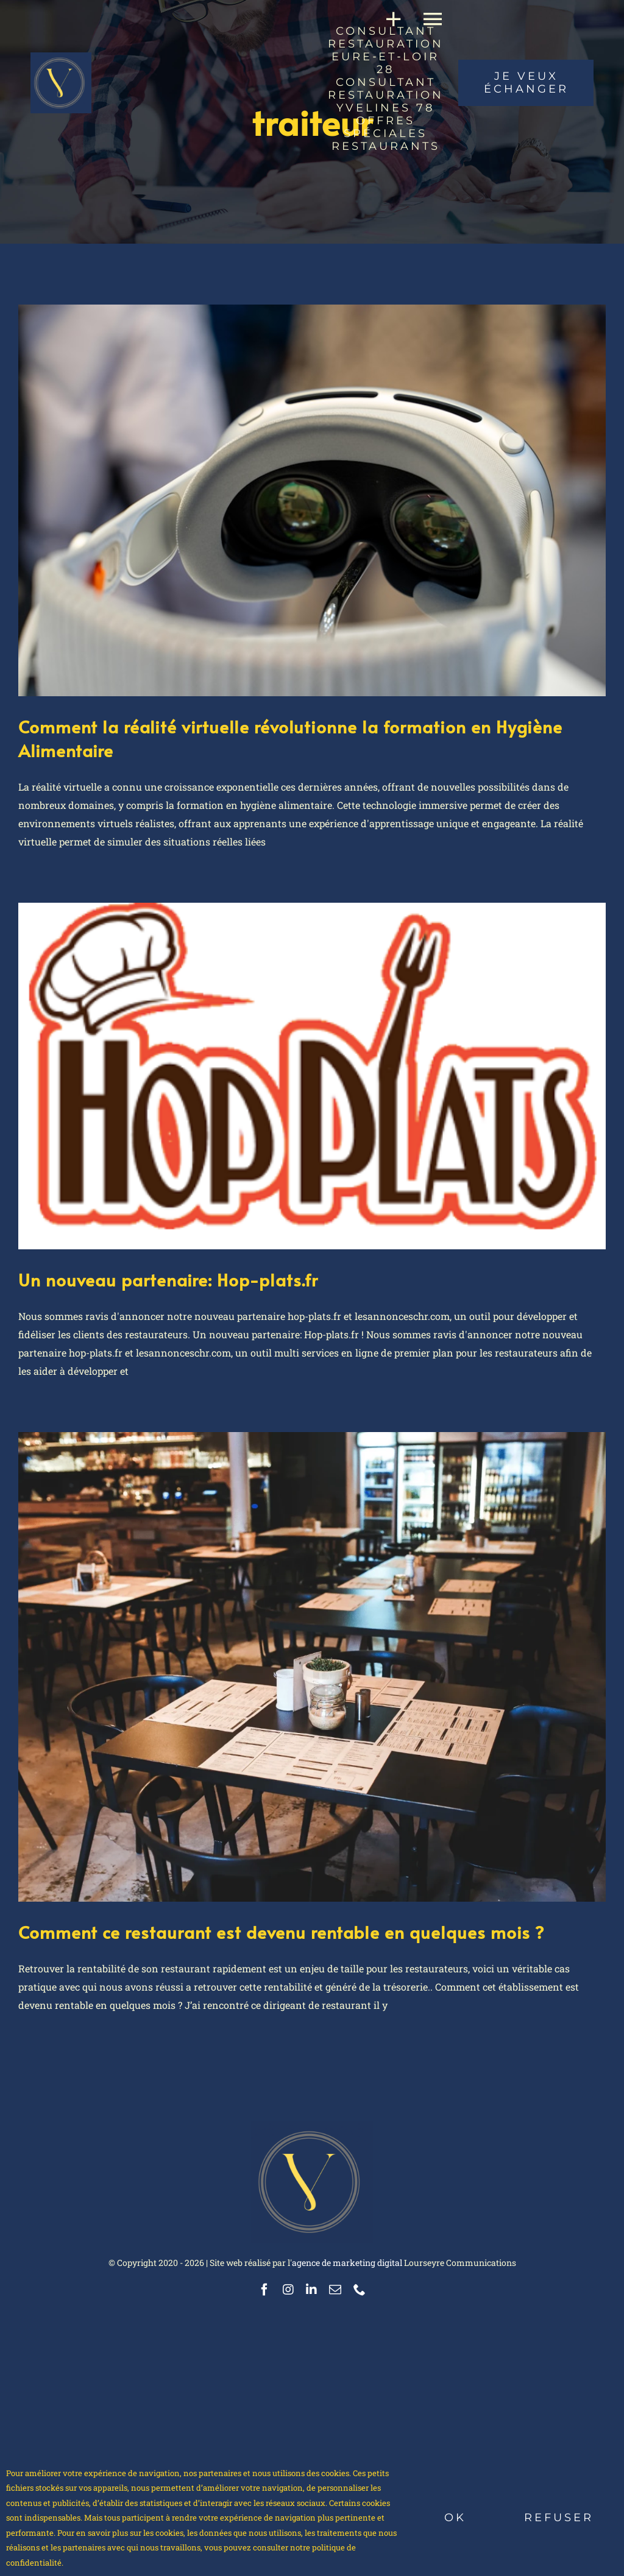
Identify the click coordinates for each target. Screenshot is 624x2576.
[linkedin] (311, 2290)
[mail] (335, 2290)
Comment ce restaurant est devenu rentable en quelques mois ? (281, 1932)
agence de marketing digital (347, 2262)
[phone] (359, 2290)
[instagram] (288, 2290)
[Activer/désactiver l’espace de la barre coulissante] (388, 18)
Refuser (559, 2517)
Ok (455, 2517)
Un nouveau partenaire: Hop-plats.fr (168, 1279)
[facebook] (264, 2290)
